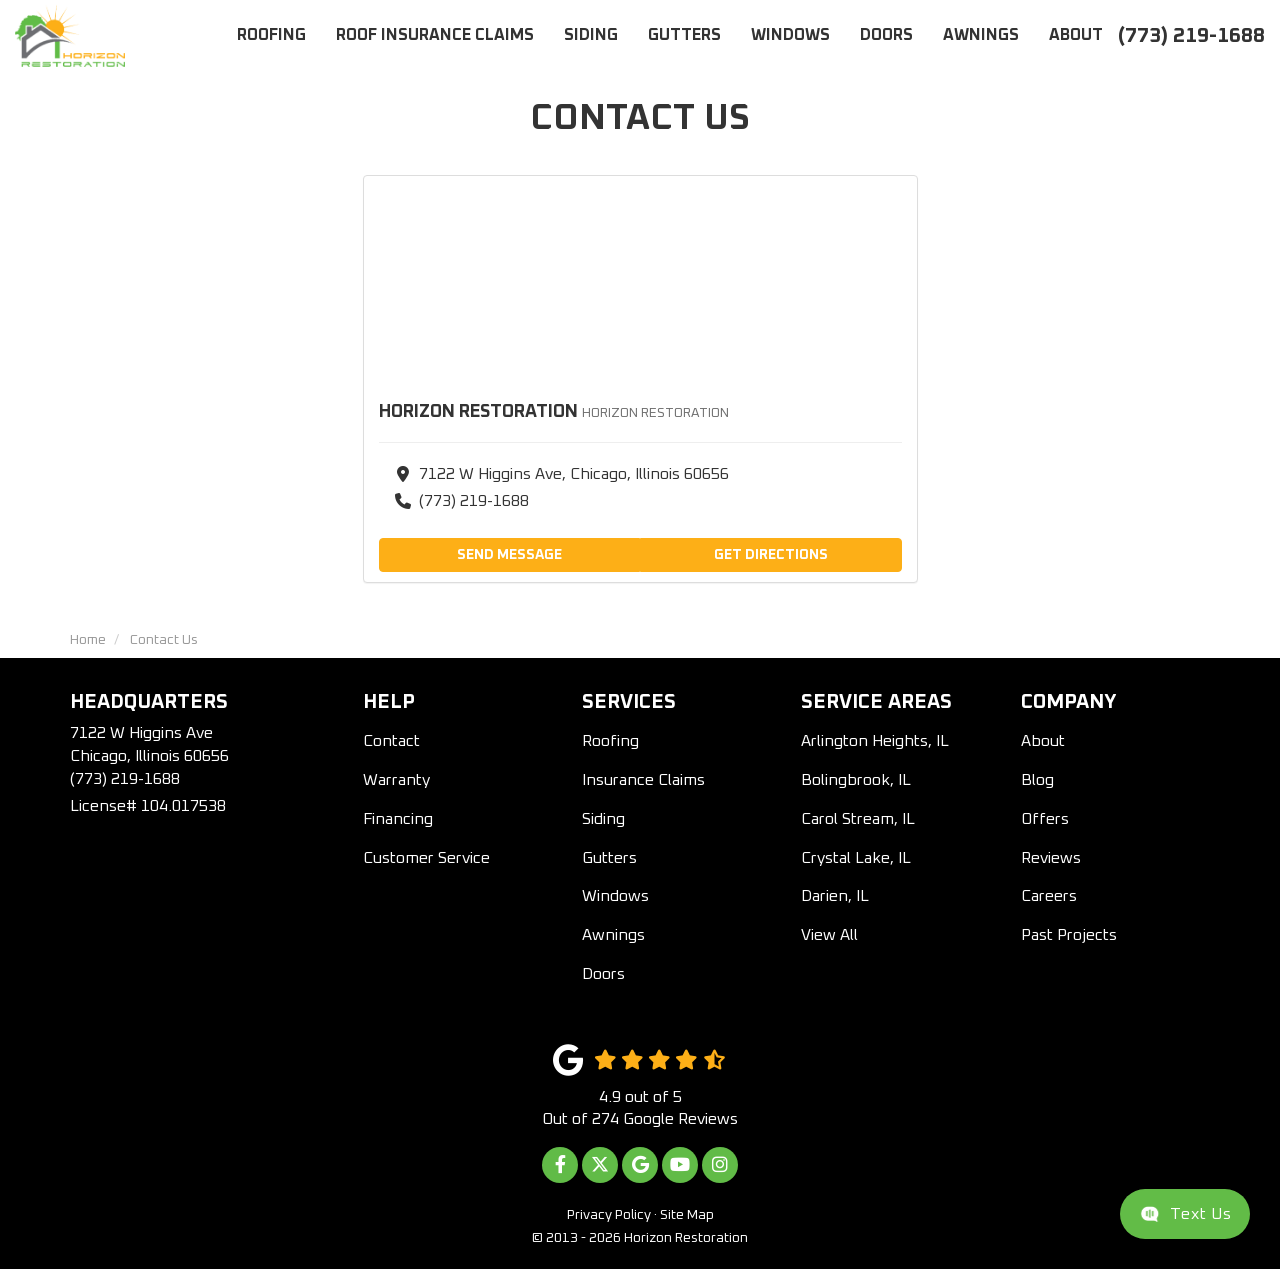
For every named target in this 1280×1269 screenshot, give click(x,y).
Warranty (396, 780)
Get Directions (771, 555)
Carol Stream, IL (858, 819)
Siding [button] (591, 35)
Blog (1037, 780)
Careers (1049, 896)
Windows (615, 896)
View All (829, 935)
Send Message (509, 555)
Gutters (609, 858)
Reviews (1051, 858)
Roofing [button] (271, 35)
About (1043, 741)
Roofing (610, 741)
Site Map (687, 1215)
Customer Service (426, 858)
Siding (603, 819)
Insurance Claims (643, 780)
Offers (1045, 819)
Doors (603, 974)
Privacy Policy (609, 1215)
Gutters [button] (684, 35)
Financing (398, 819)
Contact (391, 741)
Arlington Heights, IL (875, 741)
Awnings (613, 935)
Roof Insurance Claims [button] (435, 35)
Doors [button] (886, 35)
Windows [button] (790, 35)
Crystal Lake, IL (856, 858)
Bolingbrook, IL (856, 780)
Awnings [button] (981, 35)
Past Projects (1069, 935)
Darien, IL (835, 896)
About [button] (1076, 35)
